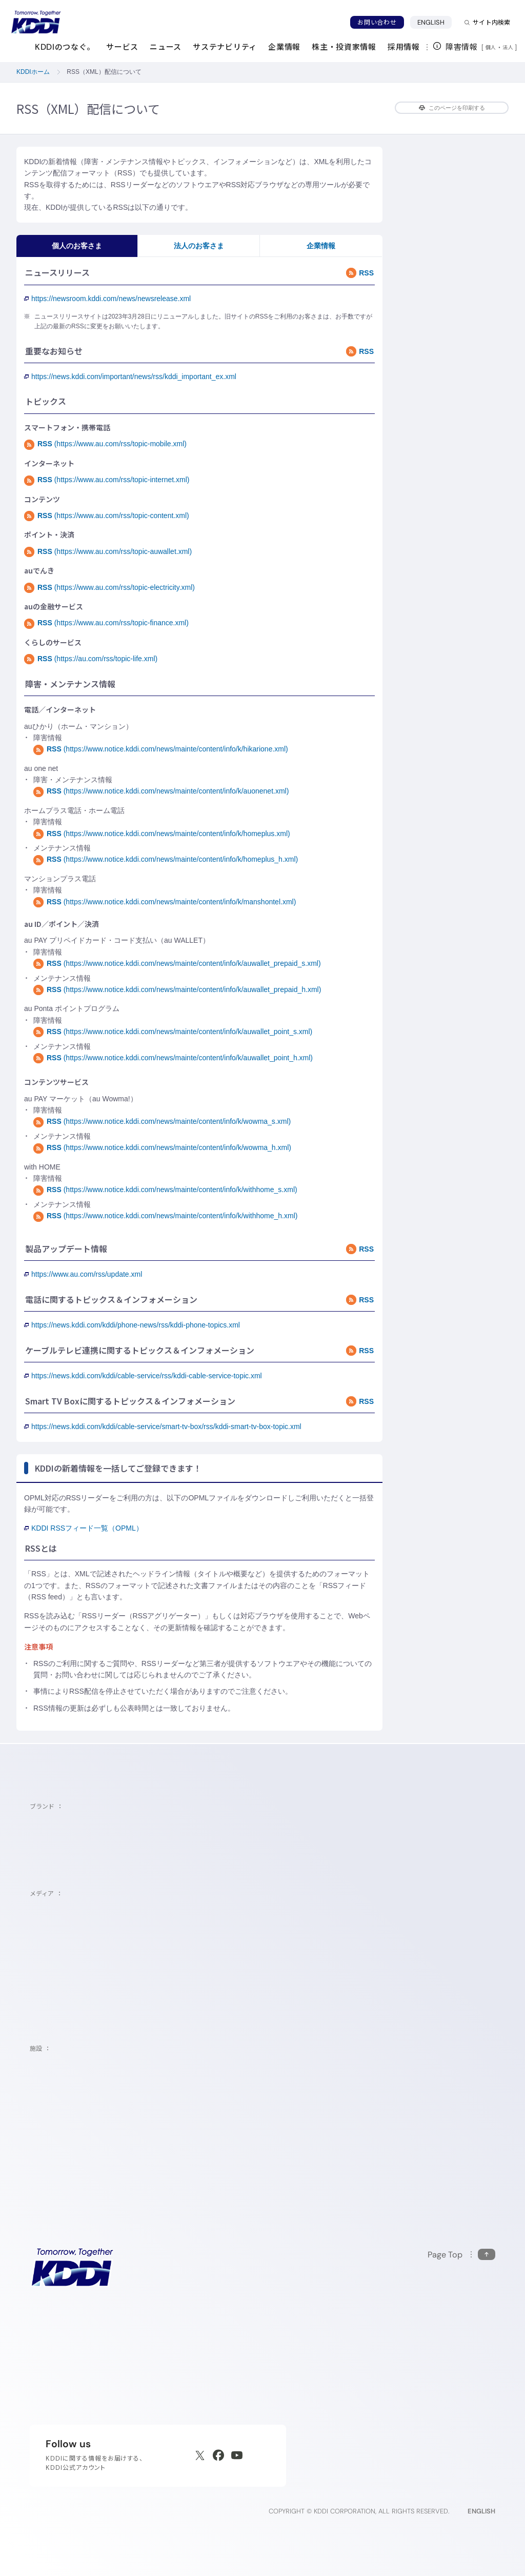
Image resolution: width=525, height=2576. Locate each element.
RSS (360, 273)
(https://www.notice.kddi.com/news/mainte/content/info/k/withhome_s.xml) (165, 1189)
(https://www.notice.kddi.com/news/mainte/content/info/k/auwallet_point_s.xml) (172, 1031)
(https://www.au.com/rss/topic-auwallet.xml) (108, 551)
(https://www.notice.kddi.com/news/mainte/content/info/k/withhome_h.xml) (165, 1216)
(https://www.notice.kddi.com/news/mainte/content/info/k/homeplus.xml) (161, 833)
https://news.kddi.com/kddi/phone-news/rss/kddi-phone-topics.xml (132, 1325)
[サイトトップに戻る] (36, 22)
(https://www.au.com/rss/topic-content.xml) (106, 515)
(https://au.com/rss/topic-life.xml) (90, 659)
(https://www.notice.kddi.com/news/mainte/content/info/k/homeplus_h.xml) (165, 859)
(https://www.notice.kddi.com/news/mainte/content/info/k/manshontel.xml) (164, 902)
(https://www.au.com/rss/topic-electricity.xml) (109, 587)
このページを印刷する (452, 108)
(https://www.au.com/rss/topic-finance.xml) (106, 623)
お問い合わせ (376, 22)
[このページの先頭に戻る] (461, 2254)
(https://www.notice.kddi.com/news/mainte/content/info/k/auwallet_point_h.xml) (173, 1058)
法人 (508, 47)
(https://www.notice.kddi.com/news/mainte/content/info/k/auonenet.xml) (161, 791)
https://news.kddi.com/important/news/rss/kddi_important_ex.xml (130, 376)
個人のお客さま (77, 246)
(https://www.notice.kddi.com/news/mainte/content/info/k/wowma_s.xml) (162, 1121)
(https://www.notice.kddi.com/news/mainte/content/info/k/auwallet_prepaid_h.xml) (177, 989)
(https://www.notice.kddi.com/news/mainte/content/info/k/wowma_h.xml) (162, 1147)
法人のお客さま (199, 246)
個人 (491, 47)
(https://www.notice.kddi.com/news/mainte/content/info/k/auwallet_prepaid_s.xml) (177, 963)
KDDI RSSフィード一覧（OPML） (83, 1528)
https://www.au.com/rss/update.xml (83, 1274)
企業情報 (321, 246)
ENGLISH (434, 22)
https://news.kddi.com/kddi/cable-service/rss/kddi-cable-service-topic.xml (143, 1376)
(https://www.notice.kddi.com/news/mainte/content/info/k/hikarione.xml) (160, 749)
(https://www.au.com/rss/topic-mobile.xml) (105, 444)
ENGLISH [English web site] (481, 2511)
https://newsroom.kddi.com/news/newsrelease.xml (107, 298)
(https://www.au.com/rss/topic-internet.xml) (106, 479)
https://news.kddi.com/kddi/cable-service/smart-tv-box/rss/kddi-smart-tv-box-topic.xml (162, 1426)
